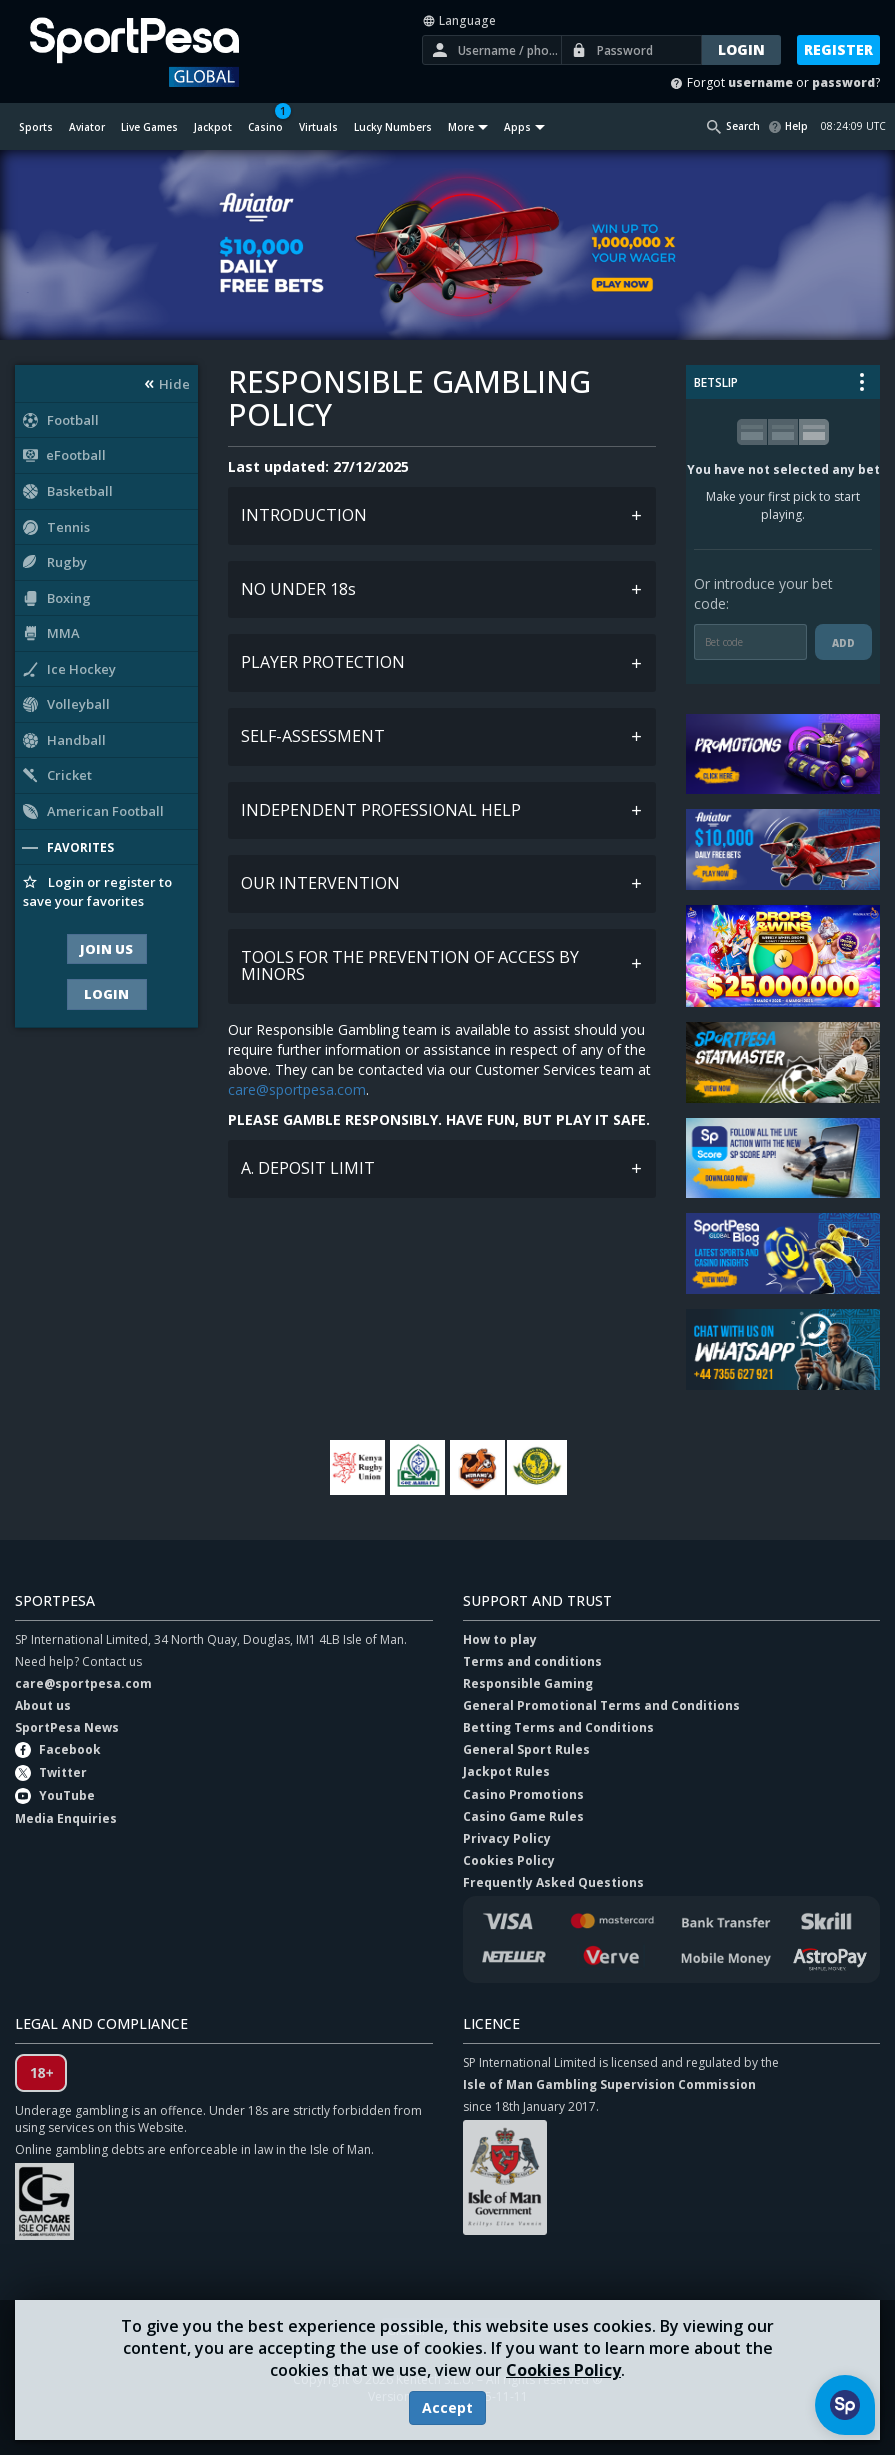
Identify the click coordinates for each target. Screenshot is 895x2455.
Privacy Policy (507, 1838)
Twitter (63, 1772)
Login (106, 994)
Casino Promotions (523, 1794)
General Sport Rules (526, 1749)
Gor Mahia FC (418, 1467)
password (843, 82)
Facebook (70, 1749)
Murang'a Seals (478, 1467)
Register (838, 49)
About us (43, 1705)
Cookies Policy (563, 2370)
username (760, 82)
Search (743, 126)
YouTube (67, 1795)
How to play (500, 1639)
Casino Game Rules (523, 1816)
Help (796, 126)
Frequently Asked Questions (553, 1882)
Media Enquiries (66, 1818)
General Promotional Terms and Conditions (601, 1705)
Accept (447, 2407)
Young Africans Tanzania (538, 1467)
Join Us (106, 949)
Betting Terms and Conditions (558, 1727)
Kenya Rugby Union (358, 1467)
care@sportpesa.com (297, 1089)
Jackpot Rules (506, 1772)
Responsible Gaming (528, 1683)
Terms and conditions (532, 1661)
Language (459, 20)
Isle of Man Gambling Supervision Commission (609, 2084)
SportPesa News (67, 1727)
